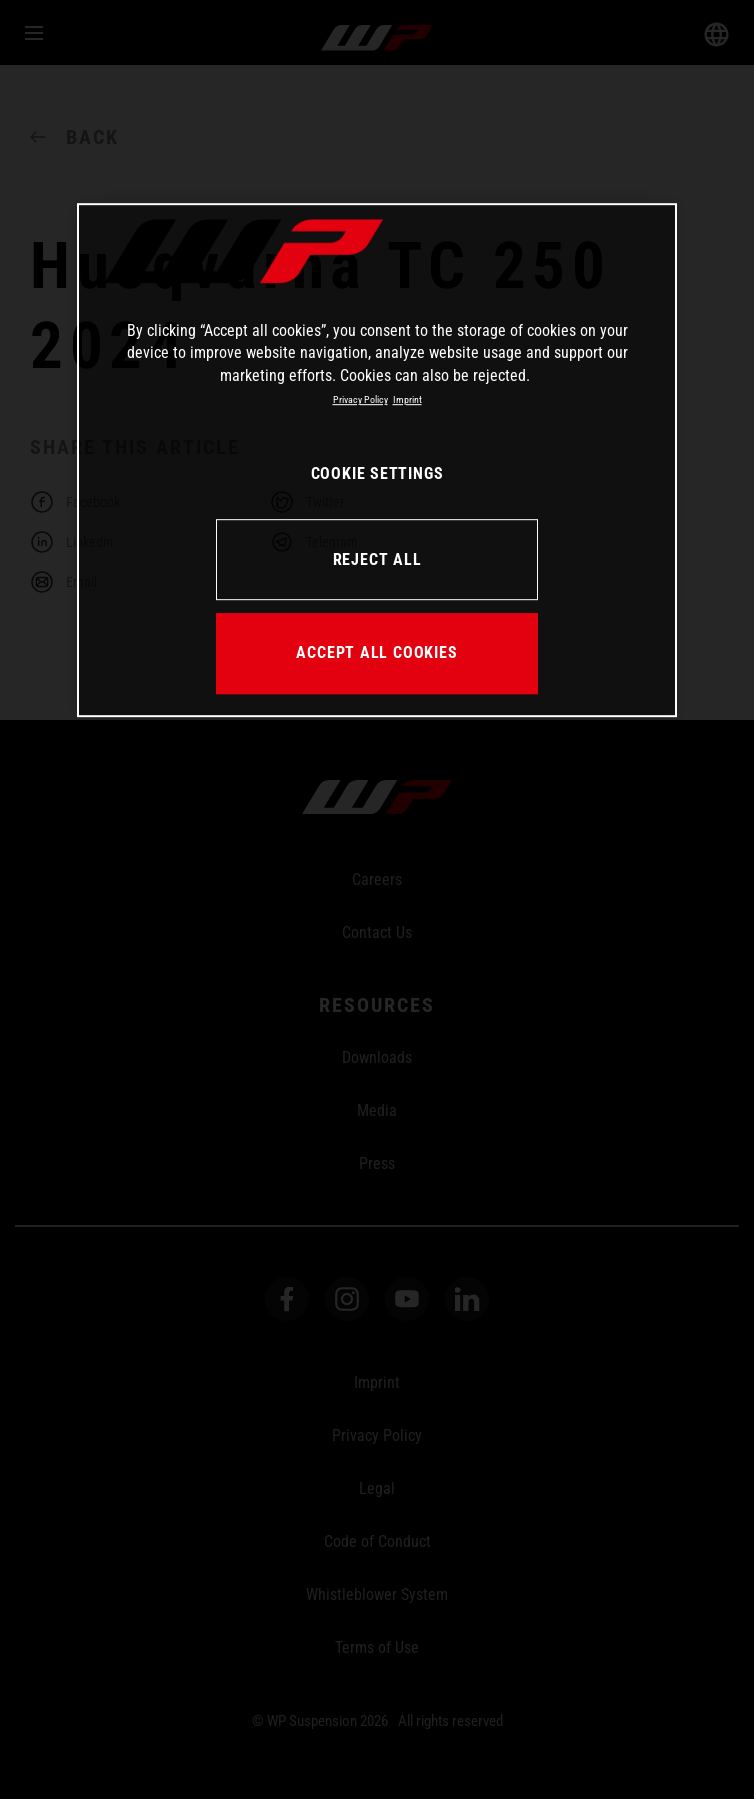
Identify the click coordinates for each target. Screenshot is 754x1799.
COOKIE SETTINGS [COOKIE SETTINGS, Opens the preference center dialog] (377, 473)
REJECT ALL (377, 559)
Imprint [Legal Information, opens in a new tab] (407, 399)
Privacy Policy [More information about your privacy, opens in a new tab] (360, 399)
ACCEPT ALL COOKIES (376, 652)
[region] (377, 460)
